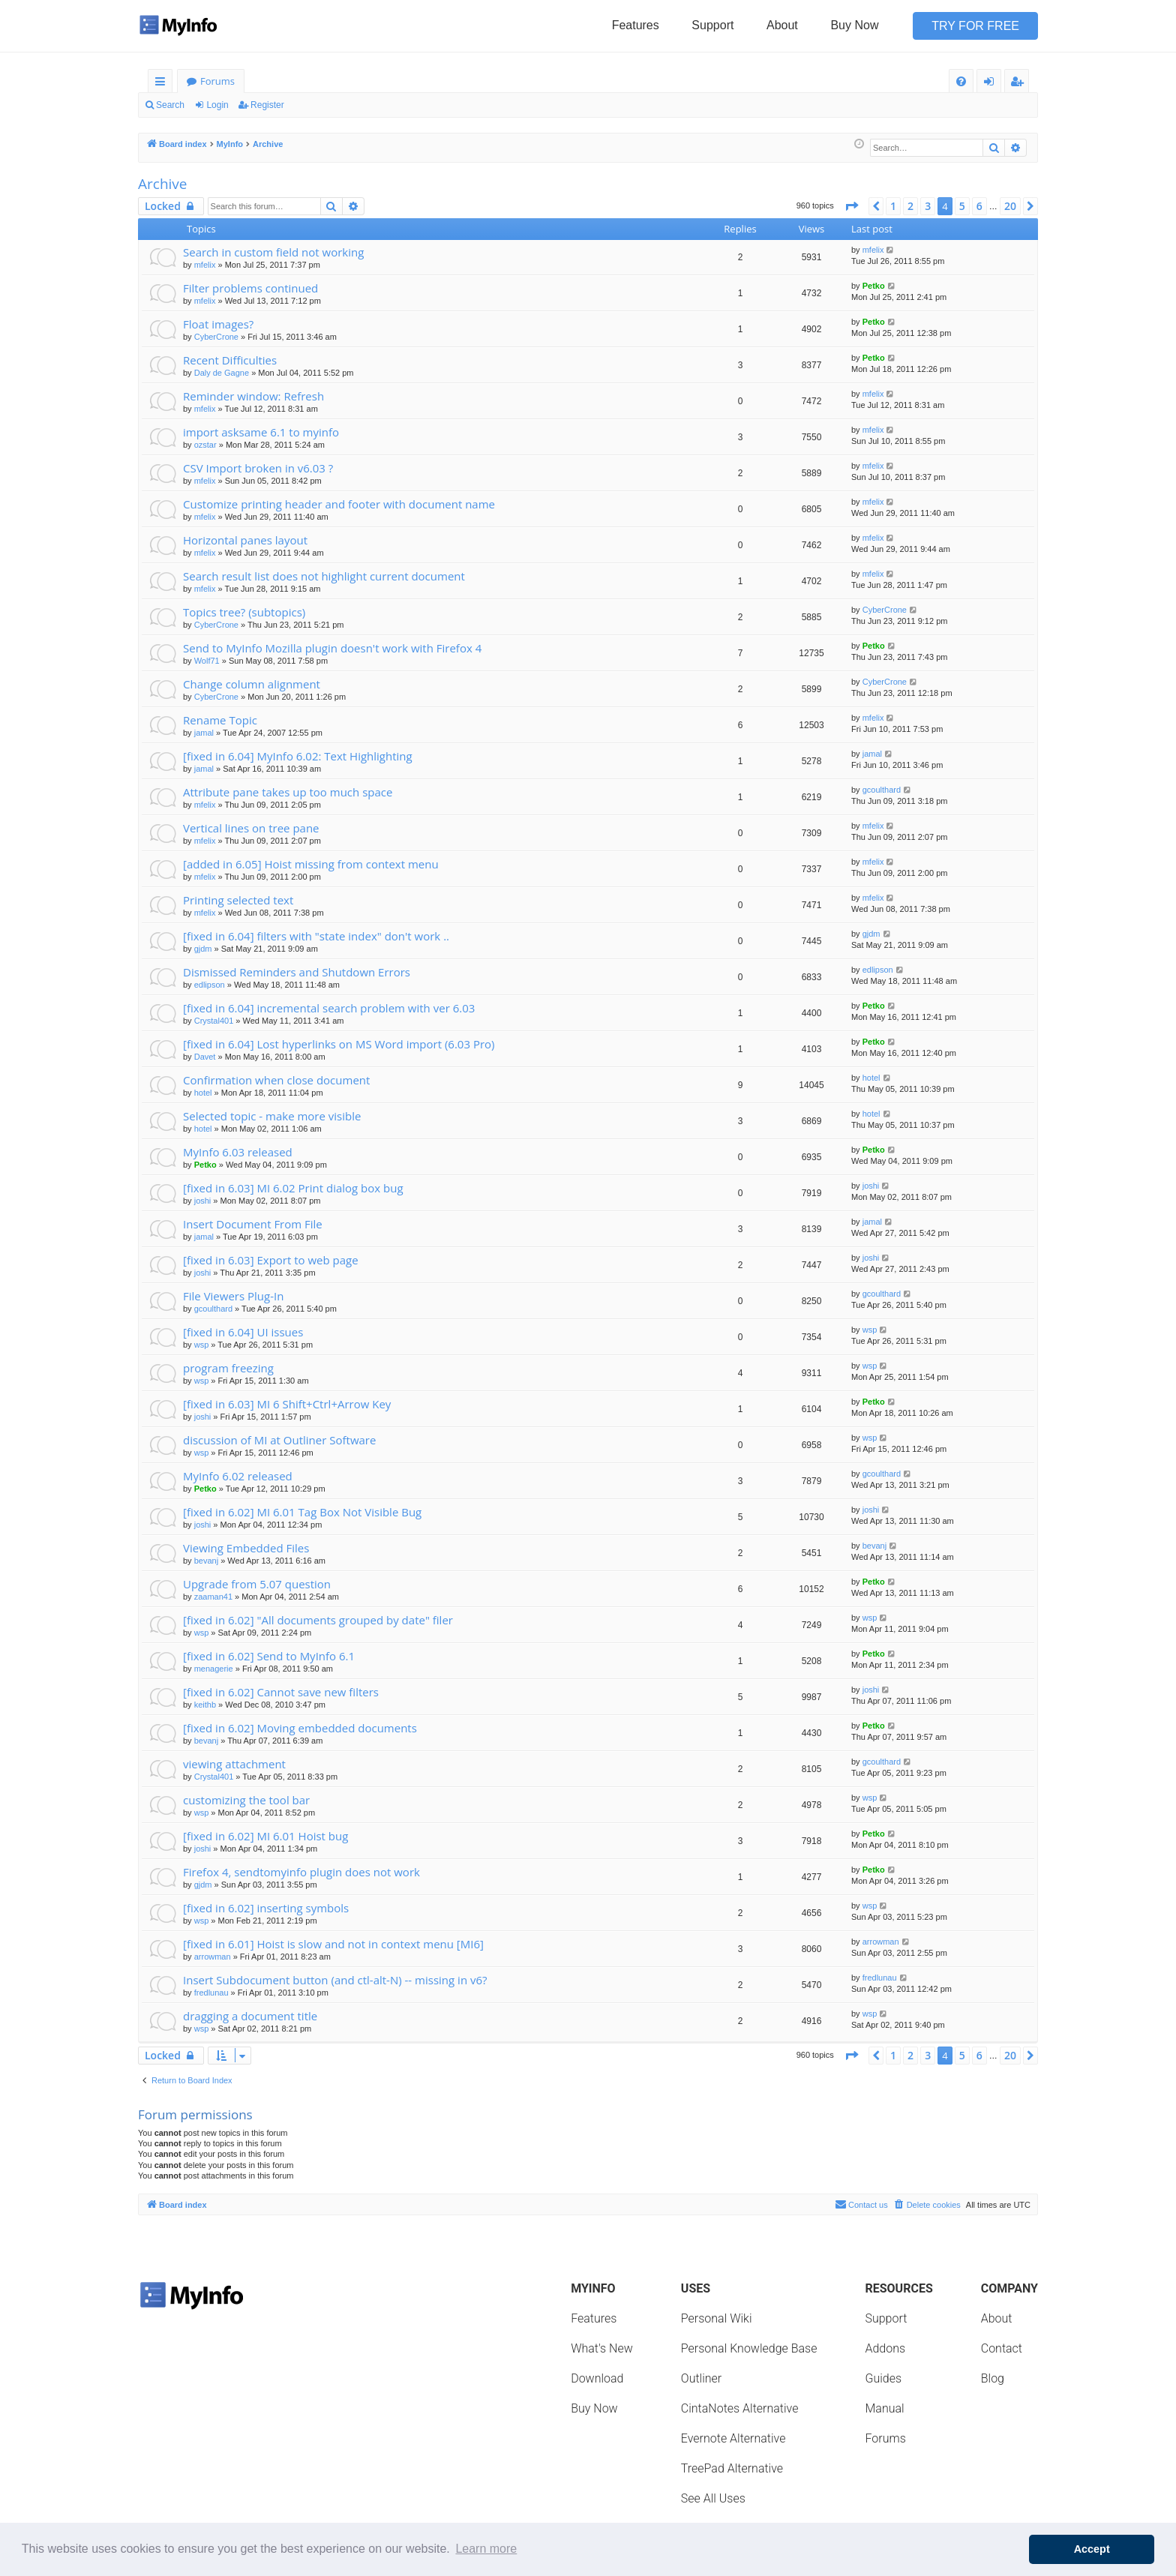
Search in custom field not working (273, 251)
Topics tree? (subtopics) (244, 611)
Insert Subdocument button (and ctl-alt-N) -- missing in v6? (335, 1979)
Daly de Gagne (221, 372)
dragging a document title (250, 2015)
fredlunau (211, 1992)
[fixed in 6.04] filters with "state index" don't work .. (316, 935)
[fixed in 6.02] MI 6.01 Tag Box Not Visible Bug (302, 1511)
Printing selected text (238, 899)
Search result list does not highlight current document (324, 575)
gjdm (203, 948)
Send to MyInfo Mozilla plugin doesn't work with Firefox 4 (332, 647)
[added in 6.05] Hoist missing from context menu (311, 863)
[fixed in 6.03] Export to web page (270, 1259)
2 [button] (911, 206)
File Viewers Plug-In (233, 1295)
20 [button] (1010, 206)
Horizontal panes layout (245, 539)
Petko (873, 285)
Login (217, 105)
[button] (851, 206)
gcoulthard (881, 789)
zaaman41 (213, 1596)
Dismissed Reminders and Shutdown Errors (296, 971)
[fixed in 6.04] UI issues (243, 1331)
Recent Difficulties (230, 359)
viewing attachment (234, 1763)
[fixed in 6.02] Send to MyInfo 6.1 (269, 1655)
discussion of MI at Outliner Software (279, 1439)
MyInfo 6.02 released (237, 1475)
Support (713, 25)
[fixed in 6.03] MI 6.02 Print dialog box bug (293, 1187)
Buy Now (854, 25)
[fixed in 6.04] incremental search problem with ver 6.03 (329, 1007)
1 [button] (893, 206)
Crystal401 (214, 1020)
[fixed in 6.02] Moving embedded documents (300, 1727)
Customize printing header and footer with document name (339, 503)
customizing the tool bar (246, 1799)
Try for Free (975, 25)
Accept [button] (1092, 2549)
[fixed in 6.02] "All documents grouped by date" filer (318, 1619)
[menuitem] (961, 81)
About (782, 25)
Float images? (218, 323)
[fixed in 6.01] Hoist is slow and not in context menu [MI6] (333, 1943)
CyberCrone (216, 336)
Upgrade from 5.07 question (257, 1583)
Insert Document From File (252, 1223)
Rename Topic (220, 719)
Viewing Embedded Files (246, 1547)
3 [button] (928, 206)
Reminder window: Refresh (253, 395)
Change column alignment (251, 683)
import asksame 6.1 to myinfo (261, 431)
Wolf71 (207, 660)
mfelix (205, 264)
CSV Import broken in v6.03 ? (258, 467)
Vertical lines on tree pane (251, 827)
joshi (203, 1200)
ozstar (205, 444)
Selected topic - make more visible (272, 1115)
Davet (205, 1056)
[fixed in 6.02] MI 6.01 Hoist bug (265, 1835)
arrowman (212, 1956)
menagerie (213, 1668)
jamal (204, 732)
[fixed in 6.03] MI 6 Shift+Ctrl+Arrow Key (287, 1403)
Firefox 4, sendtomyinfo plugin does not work (301, 1871)
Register (267, 105)
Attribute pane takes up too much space (287, 791)
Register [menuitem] (1020, 83)
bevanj (206, 1560)
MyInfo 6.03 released (237, 1151)
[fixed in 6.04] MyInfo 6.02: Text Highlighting (297, 755)
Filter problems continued (250, 287)
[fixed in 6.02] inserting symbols (266, 1907)
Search (170, 105)
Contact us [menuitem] (861, 2204)
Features (635, 25)
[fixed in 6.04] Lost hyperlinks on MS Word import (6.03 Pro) (338, 1043)
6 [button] (979, 206)
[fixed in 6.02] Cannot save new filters (281, 1691)
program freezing (228, 1367)
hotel (203, 1092)
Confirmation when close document (276, 1079)
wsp (201, 1344)
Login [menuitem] (991, 83)
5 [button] (962, 206)
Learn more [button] (486, 2548)
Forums (217, 81)
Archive (163, 183)
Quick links (163, 83)
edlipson (209, 984)
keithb (205, 1704)
